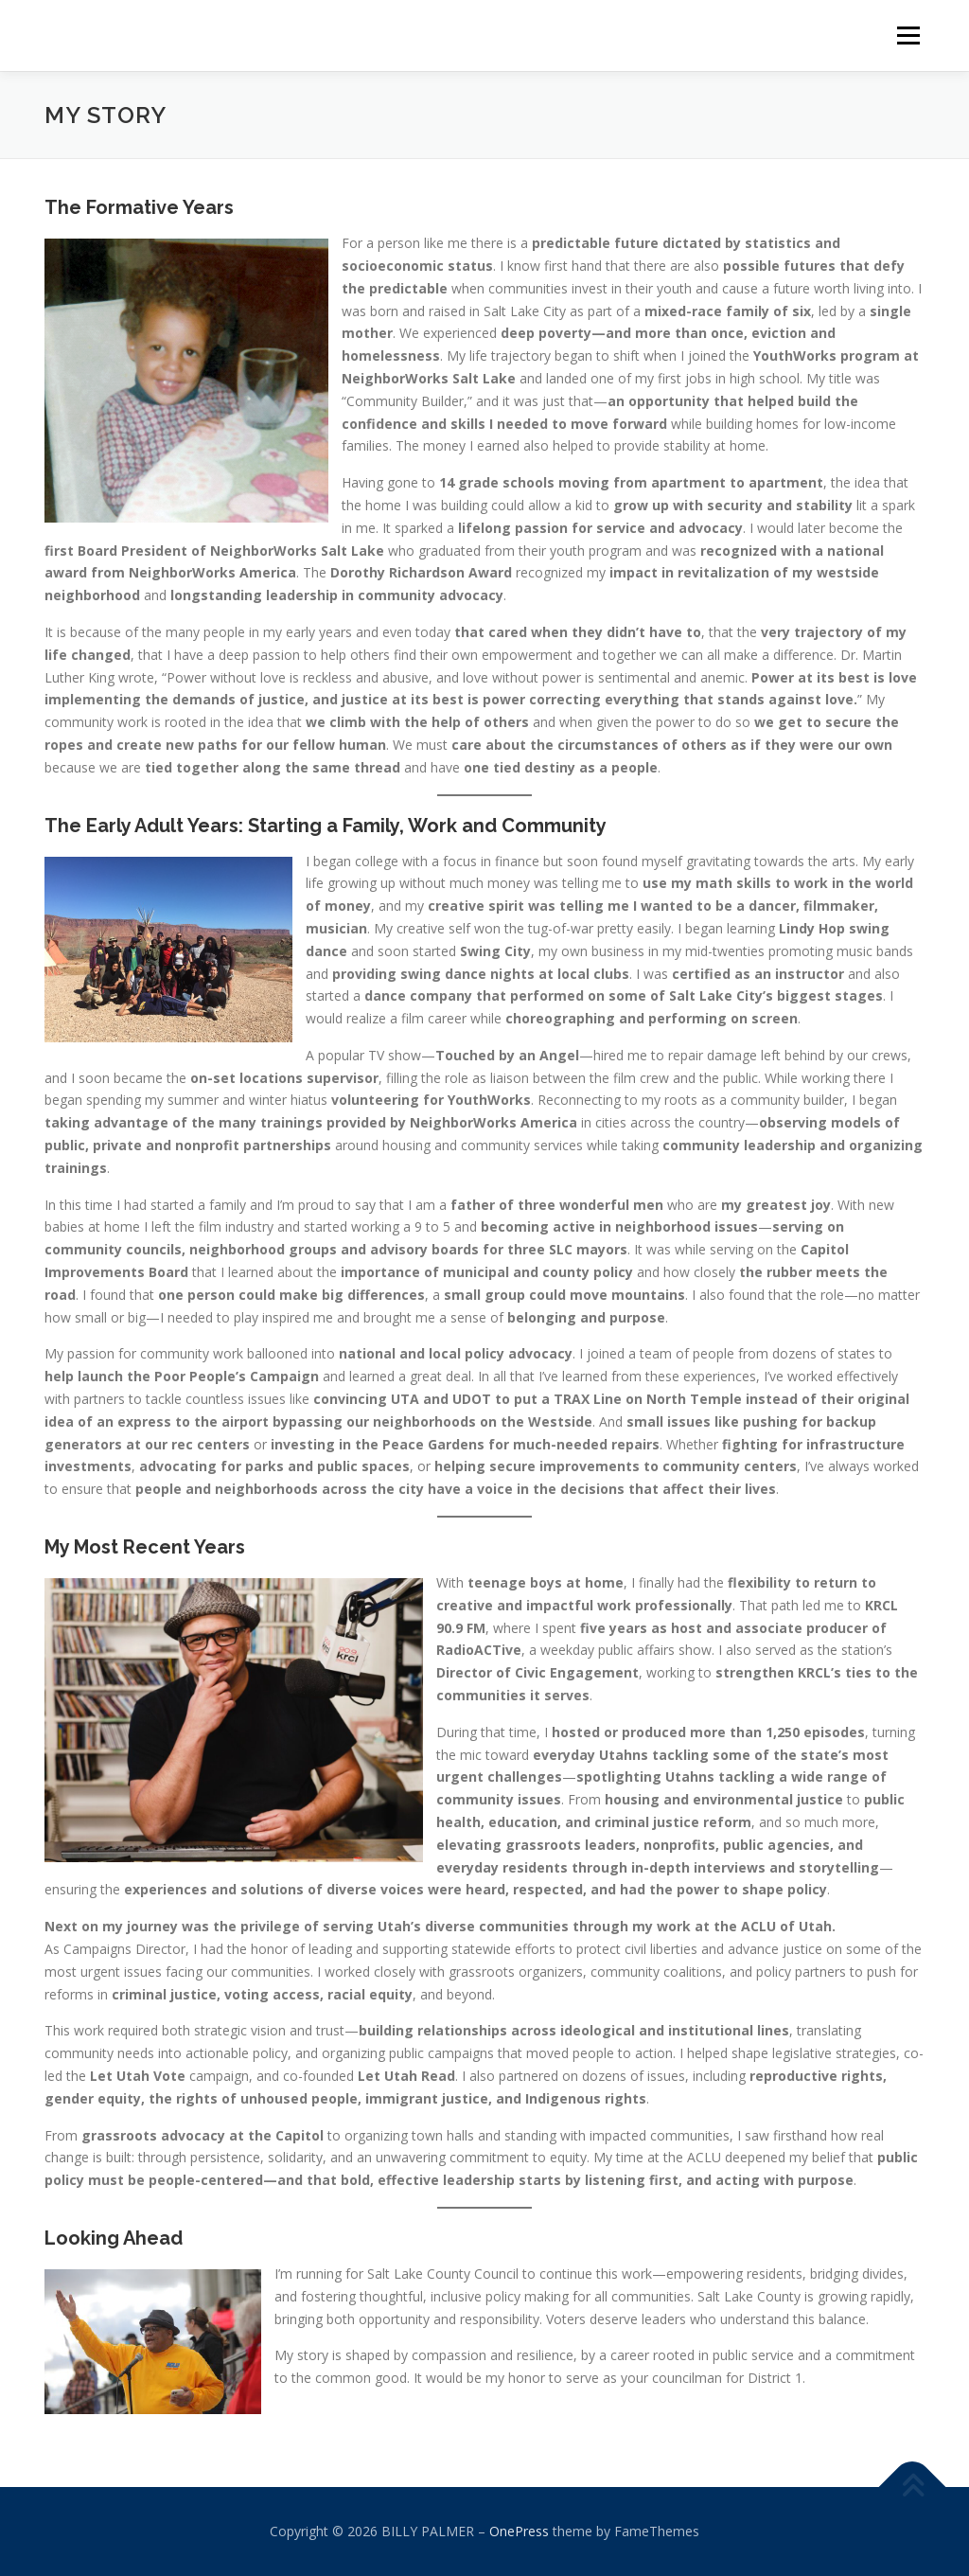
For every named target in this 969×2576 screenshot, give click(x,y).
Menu (908, 35)
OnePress (519, 2531)
